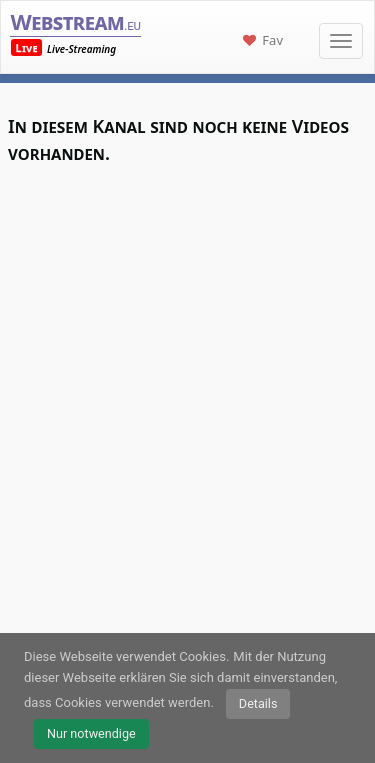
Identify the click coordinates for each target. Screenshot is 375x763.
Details (258, 703)
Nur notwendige (91, 733)
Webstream (75, 21)
